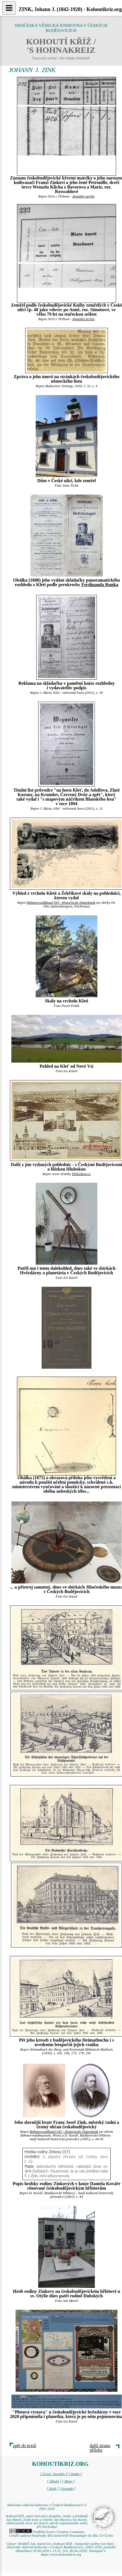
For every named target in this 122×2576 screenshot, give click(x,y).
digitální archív (83, 196)
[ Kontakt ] (67, 2489)
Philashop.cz (81, 1174)
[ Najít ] (52, 2489)
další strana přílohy (100, 2447)
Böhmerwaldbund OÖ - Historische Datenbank (61, 903)
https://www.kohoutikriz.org (61, 2554)
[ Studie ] (75, 2474)
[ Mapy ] (68, 2481)
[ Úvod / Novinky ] (53, 2474)
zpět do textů (24, 2445)
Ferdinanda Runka (99, 584)
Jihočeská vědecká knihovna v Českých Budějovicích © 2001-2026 (47, 2507)
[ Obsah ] (54, 2481)
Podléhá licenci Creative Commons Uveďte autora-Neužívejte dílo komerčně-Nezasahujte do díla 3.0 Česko (61, 2534)
